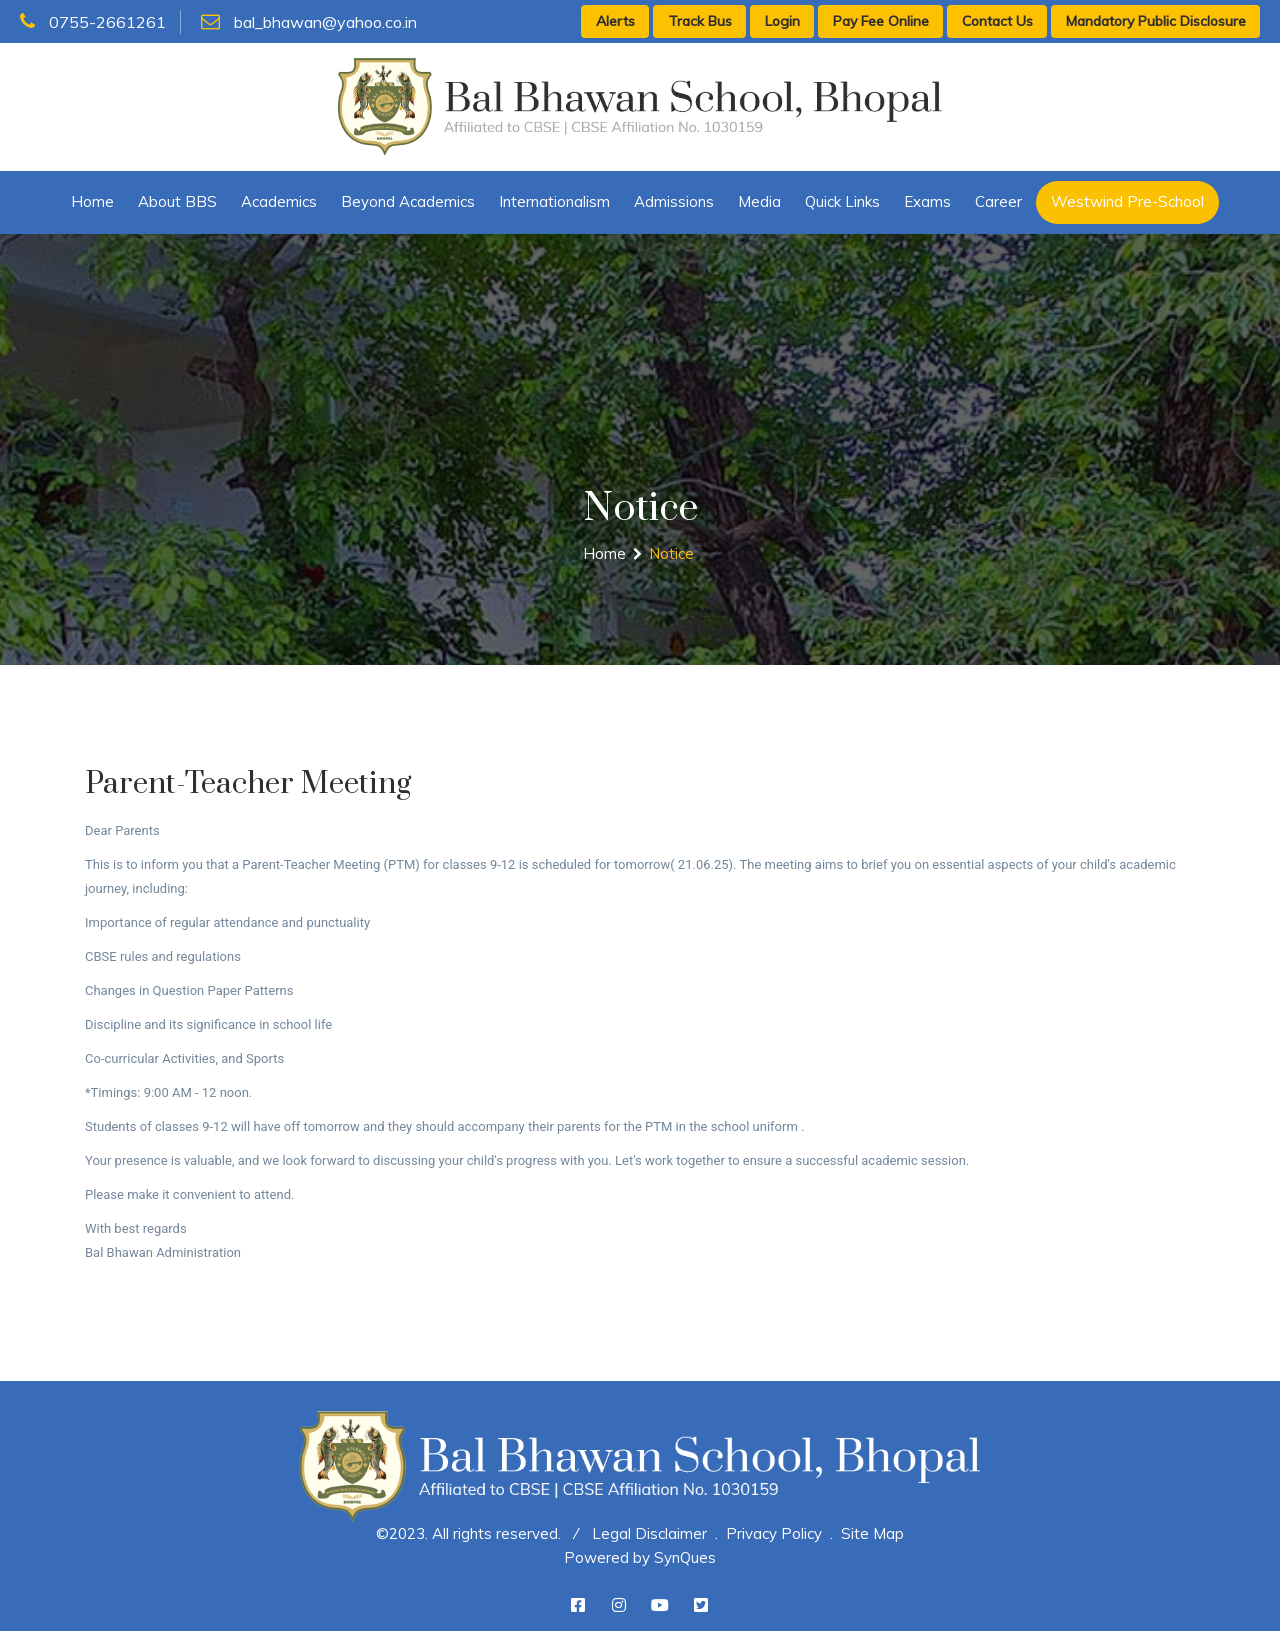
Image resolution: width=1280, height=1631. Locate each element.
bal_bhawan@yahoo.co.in (309, 22)
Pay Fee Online (881, 21)
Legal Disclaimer (649, 1533)
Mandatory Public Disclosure (1156, 21)
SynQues (685, 1557)
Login (782, 21)
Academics (279, 201)
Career (998, 201)
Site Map (872, 1533)
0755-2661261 (93, 22)
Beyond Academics (408, 201)
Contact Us (997, 21)
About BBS (177, 201)
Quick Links (842, 201)
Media (759, 201)
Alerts (615, 21)
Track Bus (700, 21)
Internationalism (554, 201)
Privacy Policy (774, 1533)
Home (92, 201)
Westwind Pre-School (1127, 201)
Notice (671, 553)
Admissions (674, 201)
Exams (927, 201)
